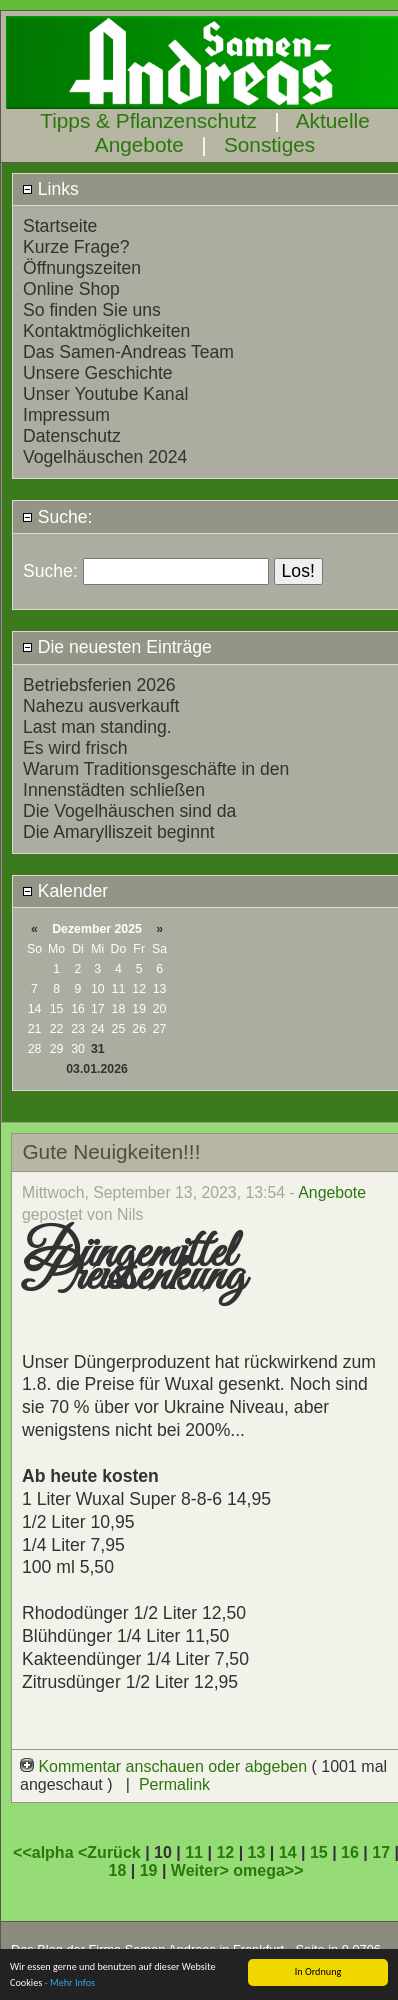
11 (194, 1852)
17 (381, 1852)
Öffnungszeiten (82, 268)
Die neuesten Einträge (117, 647)
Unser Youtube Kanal (105, 394)
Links (50, 189)
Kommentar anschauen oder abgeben (166, 1766)
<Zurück (111, 1852)
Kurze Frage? (76, 247)
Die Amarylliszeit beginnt (119, 832)
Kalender (65, 891)
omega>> (268, 1870)
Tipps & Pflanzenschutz (148, 120)
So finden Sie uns (92, 310)
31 (98, 1049)
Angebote (332, 1192)
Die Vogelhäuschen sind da (129, 811)
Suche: (57, 517)
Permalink (174, 1784)
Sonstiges (269, 144)
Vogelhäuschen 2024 (105, 457)
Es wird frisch (75, 748)
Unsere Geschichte (98, 373)
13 (257, 1852)
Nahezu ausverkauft (101, 706)
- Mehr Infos (70, 1983)
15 (319, 1852)
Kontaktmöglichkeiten (106, 331)
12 (225, 1852)
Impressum (66, 415)
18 (118, 1870)
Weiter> (202, 1870)
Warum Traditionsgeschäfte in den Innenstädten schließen (156, 779)
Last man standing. (97, 727)
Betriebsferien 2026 (99, 685)
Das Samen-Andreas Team (128, 352)
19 (149, 1870)
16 (350, 1852)
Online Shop (71, 289)
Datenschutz (72, 436)
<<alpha (45, 1852)
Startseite (60, 226)
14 (288, 1852)
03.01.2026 (97, 1069)
